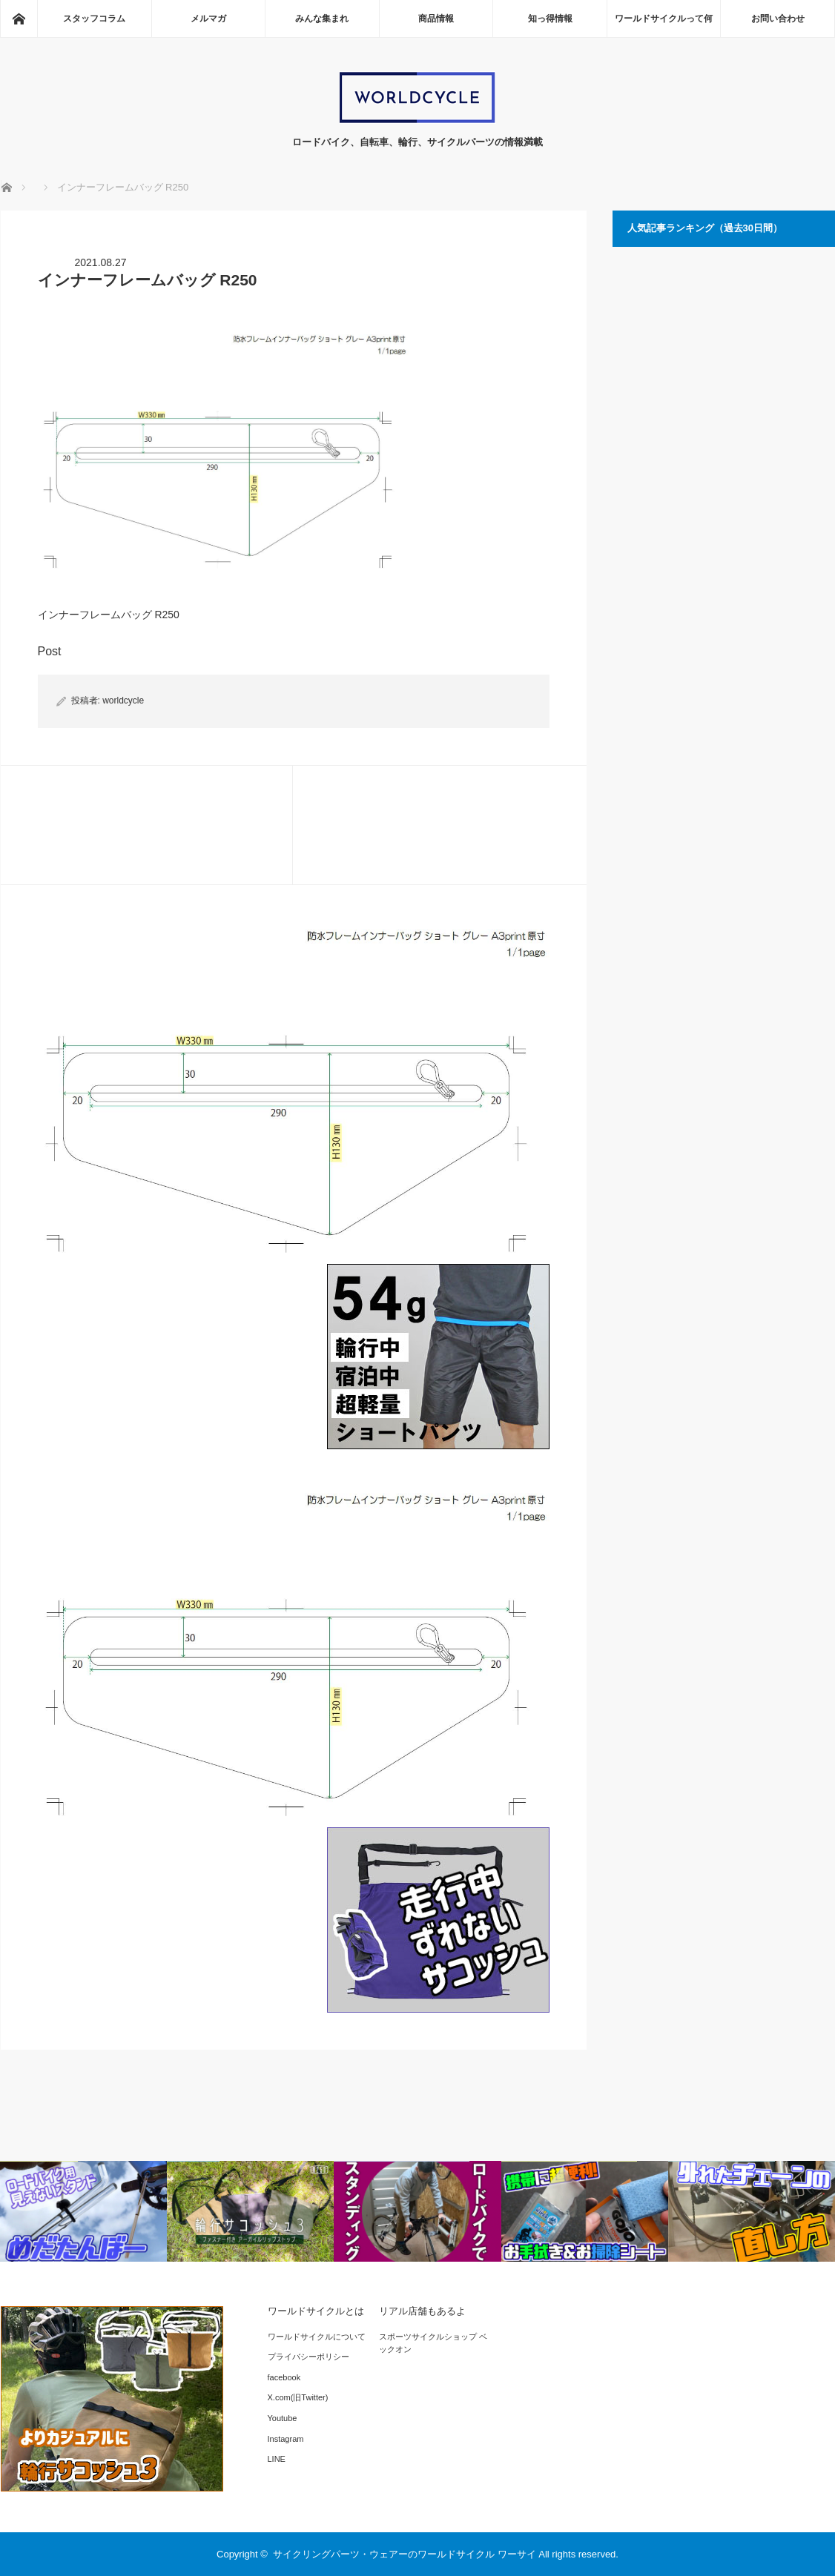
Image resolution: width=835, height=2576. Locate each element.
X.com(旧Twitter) (298, 2397)
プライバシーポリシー (308, 2356)
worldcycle (123, 700)
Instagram (286, 2438)
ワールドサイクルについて (317, 2336)
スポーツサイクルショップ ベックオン (433, 2343)
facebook (284, 2377)
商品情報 (436, 18)
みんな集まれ (322, 18)
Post (50, 651)
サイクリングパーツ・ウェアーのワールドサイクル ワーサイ (404, 2554)
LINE (277, 2458)
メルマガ (208, 18)
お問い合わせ (778, 18)
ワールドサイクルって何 (664, 18)
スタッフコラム (94, 18)
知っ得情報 (550, 18)
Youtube (282, 2418)
